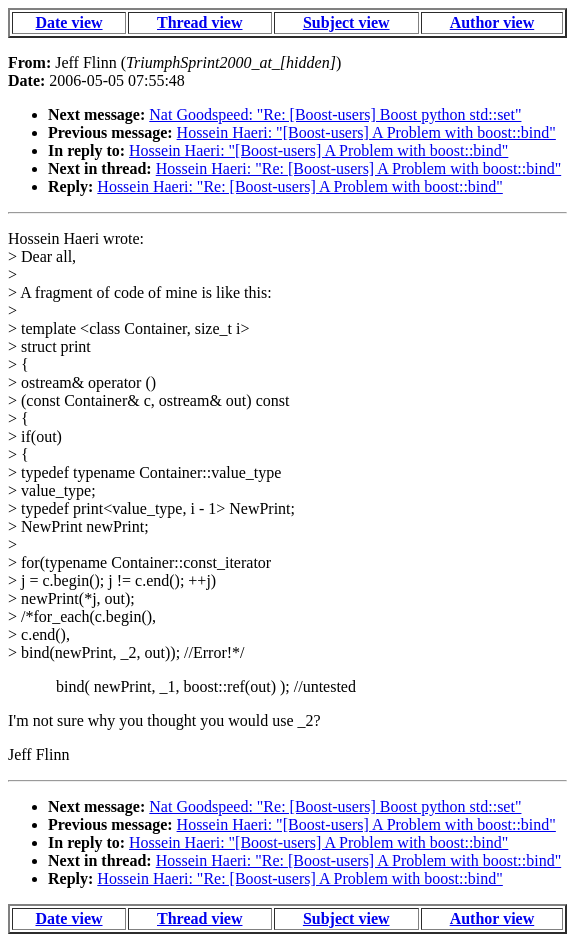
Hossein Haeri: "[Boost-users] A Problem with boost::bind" (366, 132)
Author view (492, 22)
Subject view (346, 22)
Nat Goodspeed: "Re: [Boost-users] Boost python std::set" (335, 114)
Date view (68, 22)
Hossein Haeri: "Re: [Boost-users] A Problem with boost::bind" (358, 168)
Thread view (199, 22)
